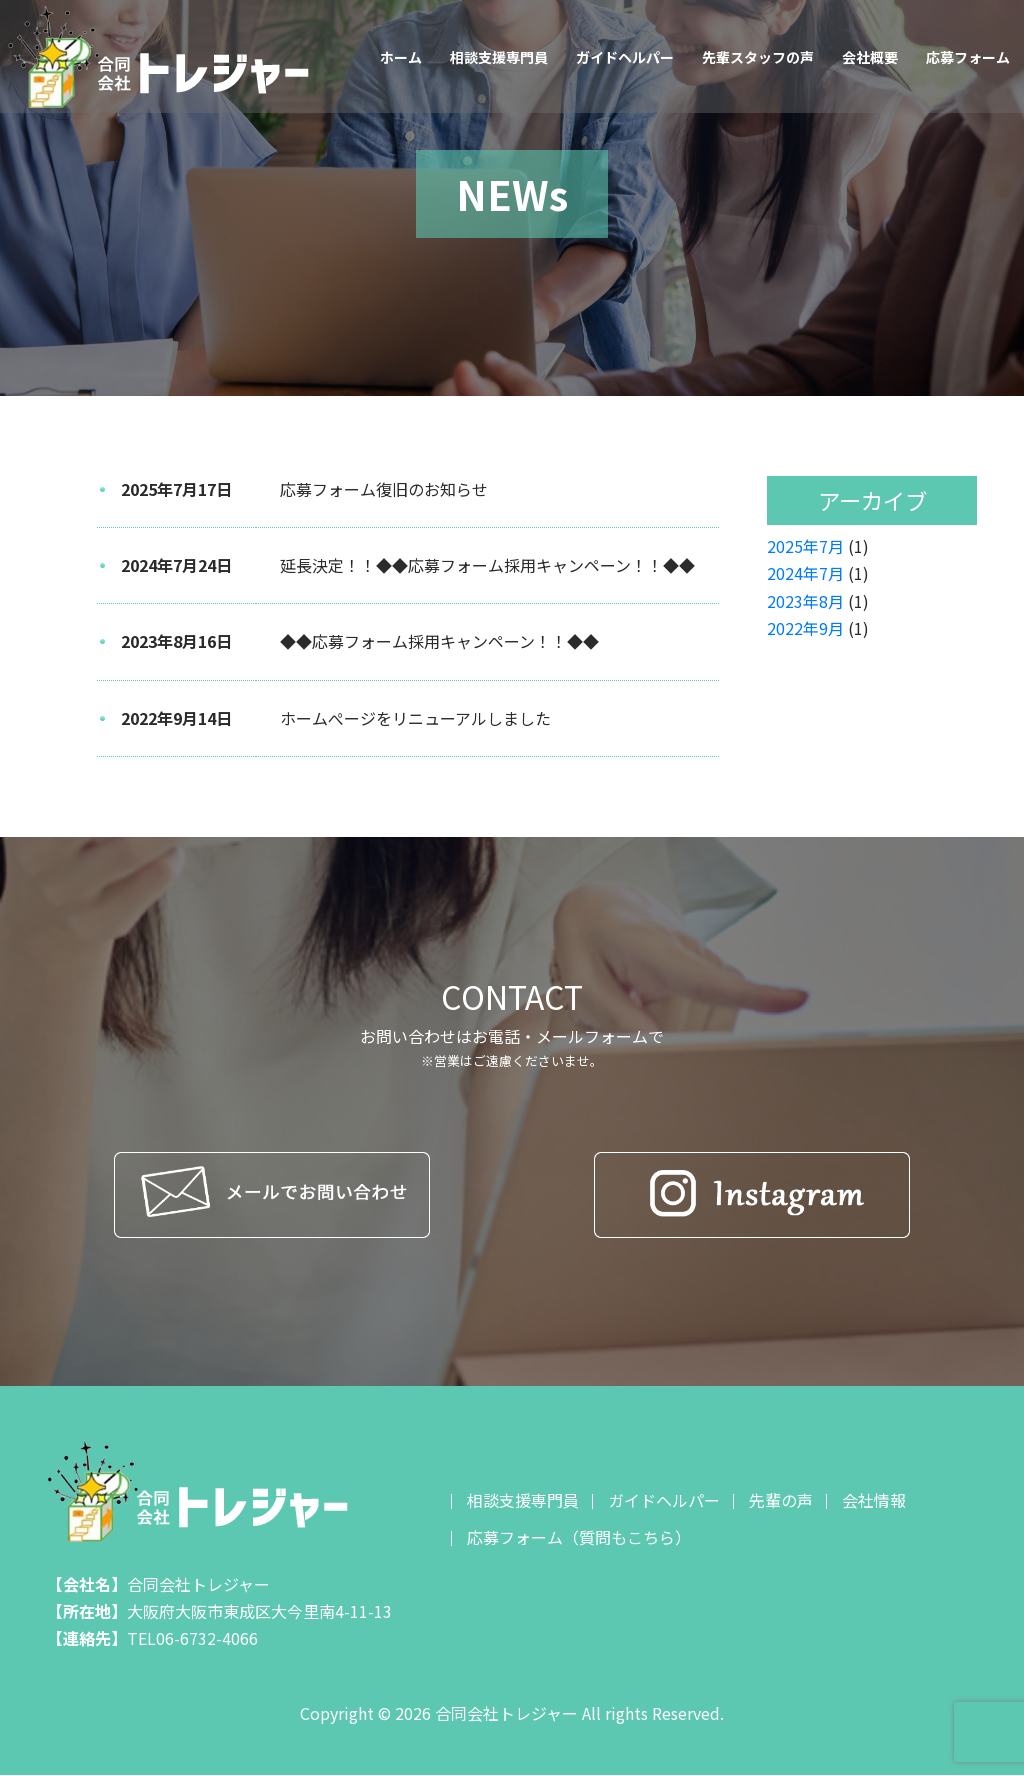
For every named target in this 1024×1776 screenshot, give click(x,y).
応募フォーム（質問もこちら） (579, 1537)
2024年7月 (805, 573)
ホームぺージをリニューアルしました (415, 718)
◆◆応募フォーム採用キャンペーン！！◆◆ (439, 641)
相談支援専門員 (499, 57)
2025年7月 (805, 546)
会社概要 (870, 57)
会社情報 (874, 1500)
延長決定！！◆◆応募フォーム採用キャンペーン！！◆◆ (487, 565)
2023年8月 (805, 601)
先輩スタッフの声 (758, 57)
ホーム (401, 57)
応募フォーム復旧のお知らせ (384, 489)
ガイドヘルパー (625, 57)
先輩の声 (781, 1500)
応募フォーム (968, 57)
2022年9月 (805, 628)
